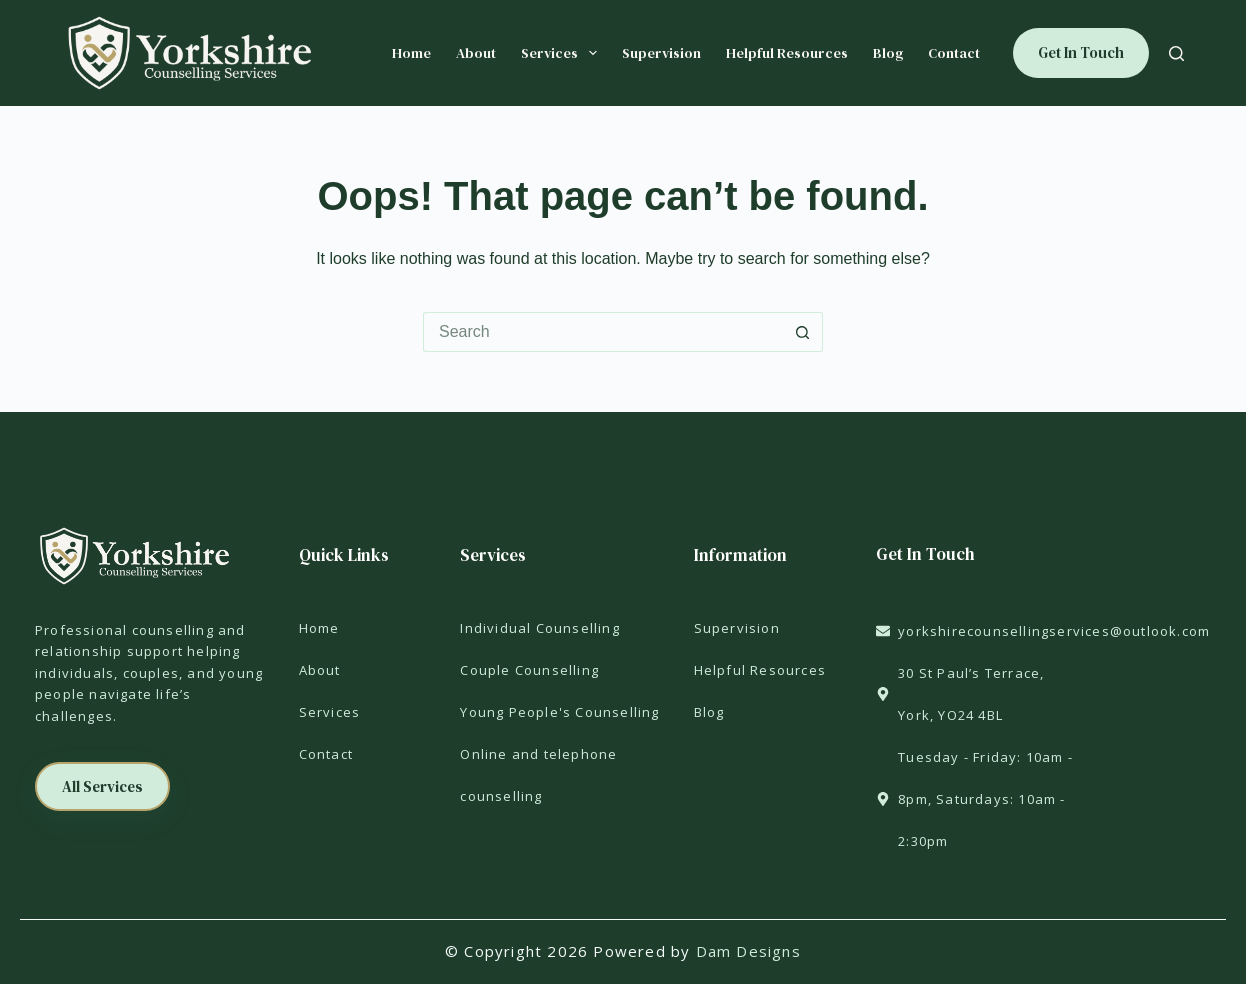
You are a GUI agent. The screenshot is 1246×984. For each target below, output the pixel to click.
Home (411, 53)
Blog (888, 53)
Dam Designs (748, 951)
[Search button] (803, 332)
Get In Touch (1081, 52)
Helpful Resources (787, 53)
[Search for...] (603, 332)
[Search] (1176, 53)
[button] (102, 786)
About (476, 53)
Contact (954, 53)
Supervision (661, 53)
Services (563, 53)
